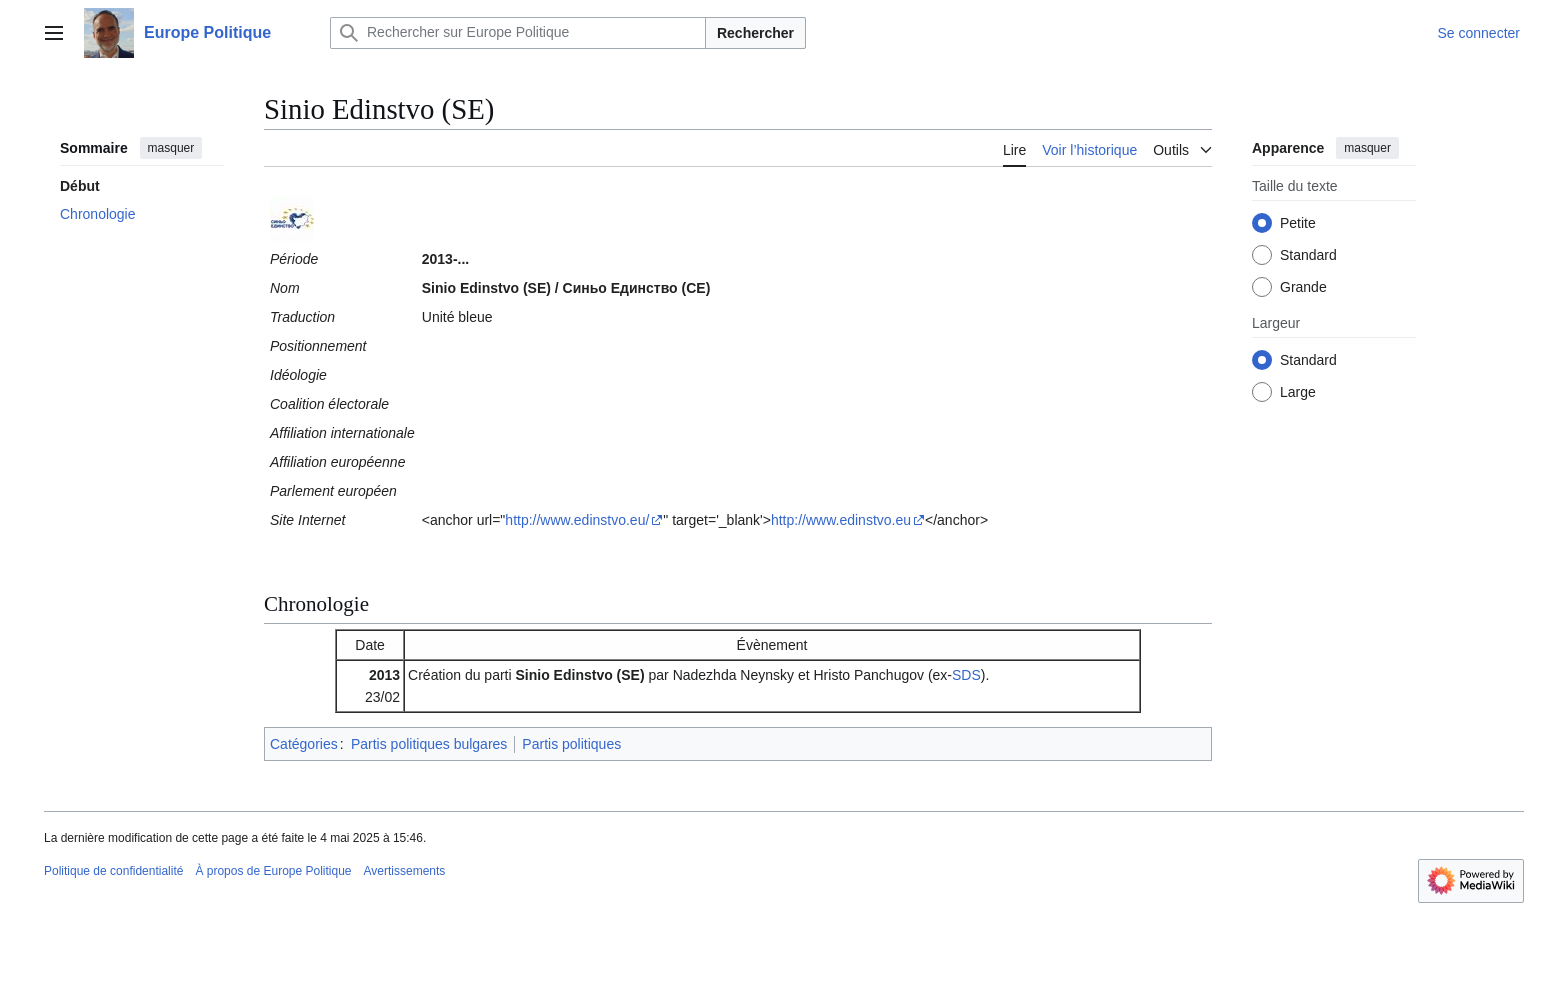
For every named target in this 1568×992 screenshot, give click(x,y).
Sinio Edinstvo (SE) (580, 675)
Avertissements (405, 871)
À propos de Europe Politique (273, 871)
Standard (1308, 255)
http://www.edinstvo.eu (841, 520)
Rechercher (755, 33)
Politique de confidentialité (113, 871)
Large (1298, 392)
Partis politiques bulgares (429, 744)
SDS (966, 675)
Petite (1298, 223)
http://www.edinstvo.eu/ (577, 520)
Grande (1303, 287)
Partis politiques (571, 744)
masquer (171, 148)
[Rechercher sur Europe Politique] (518, 33)
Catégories (304, 744)
